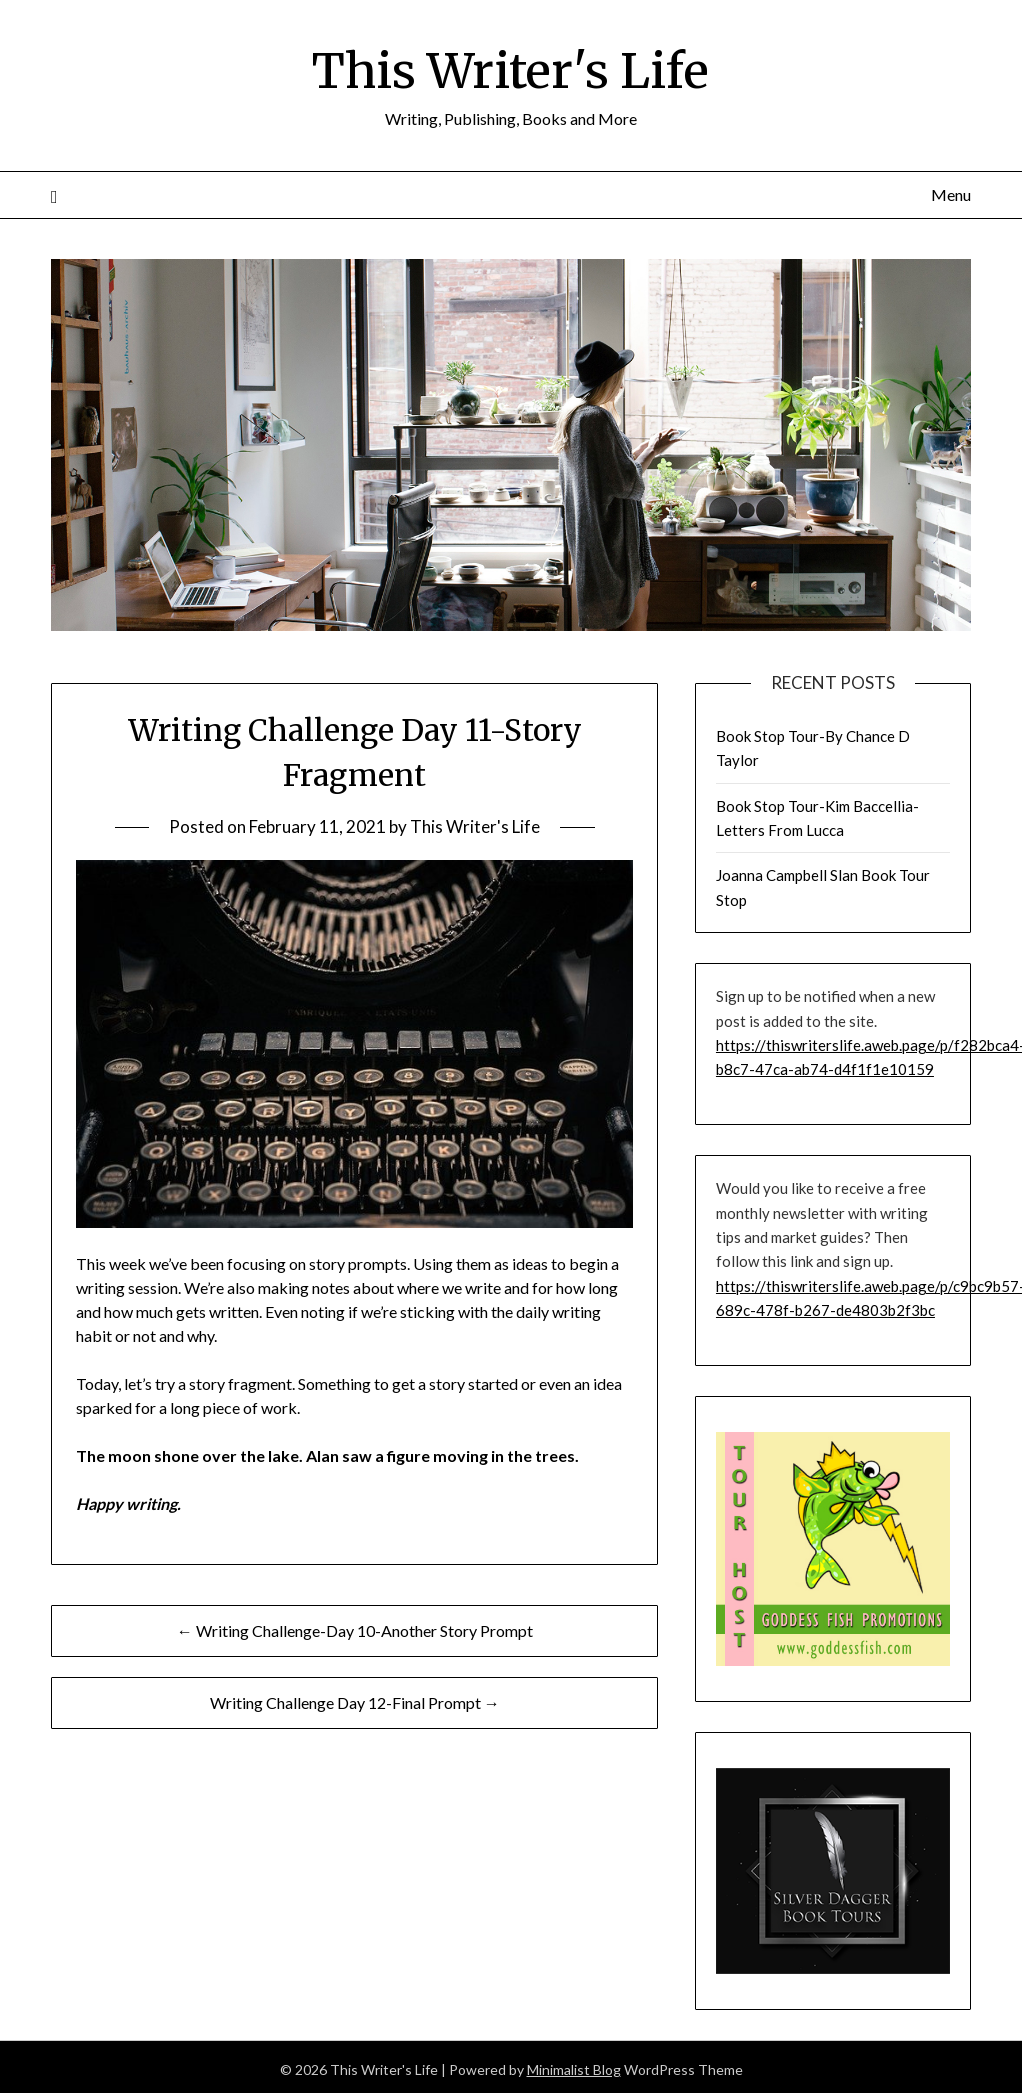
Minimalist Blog (574, 2069)
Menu (951, 194)
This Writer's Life (510, 71)
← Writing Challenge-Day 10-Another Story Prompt (355, 1630)
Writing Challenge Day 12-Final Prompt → (355, 1702)
